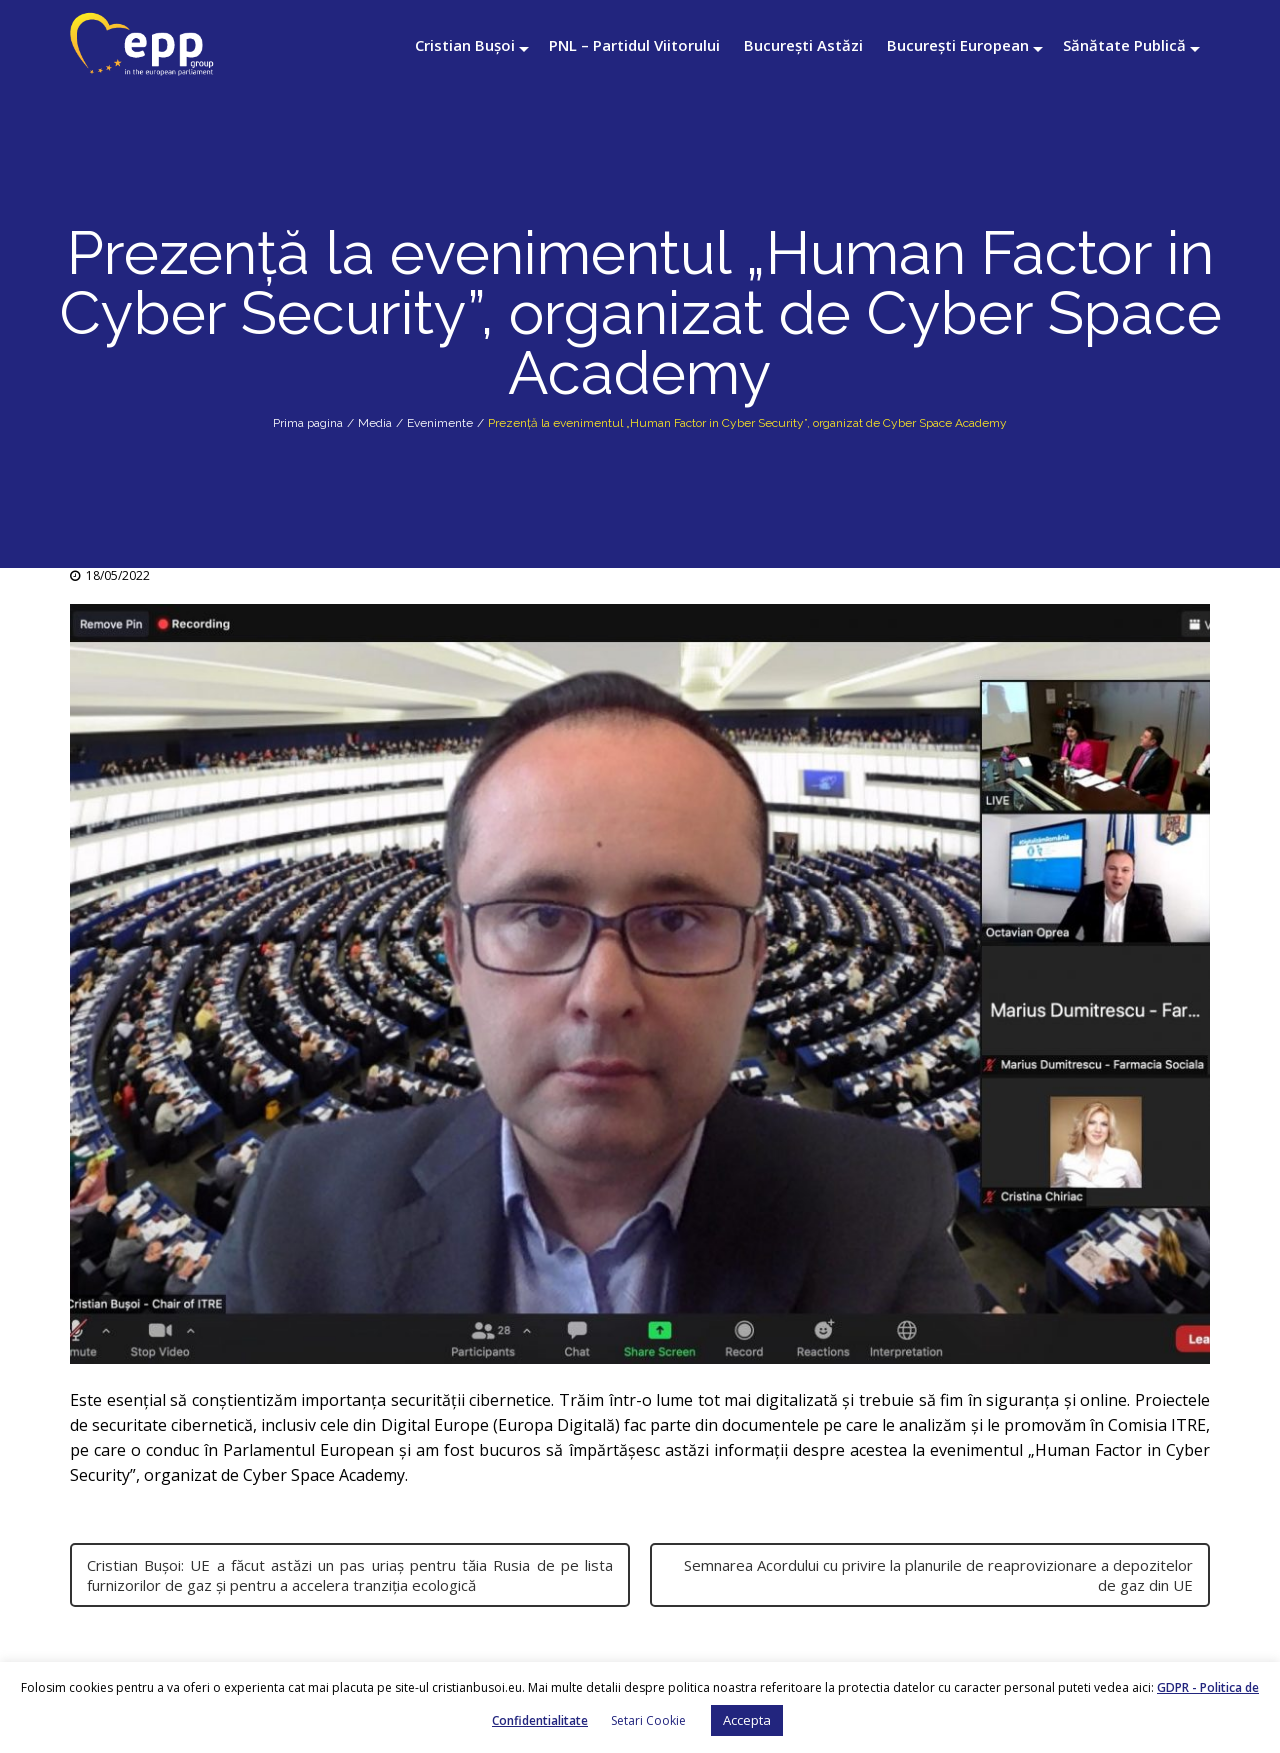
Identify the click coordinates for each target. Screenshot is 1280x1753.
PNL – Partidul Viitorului (634, 45)
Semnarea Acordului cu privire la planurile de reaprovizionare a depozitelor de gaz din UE (938, 1575)
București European (958, 45)
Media (375, 423)
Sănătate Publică (1124, 45)
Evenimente (440, 423)
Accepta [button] (747, 1720)
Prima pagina (308, 423)
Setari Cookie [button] (648, 1720)
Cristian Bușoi (465, 45)
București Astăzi (803, 45)
